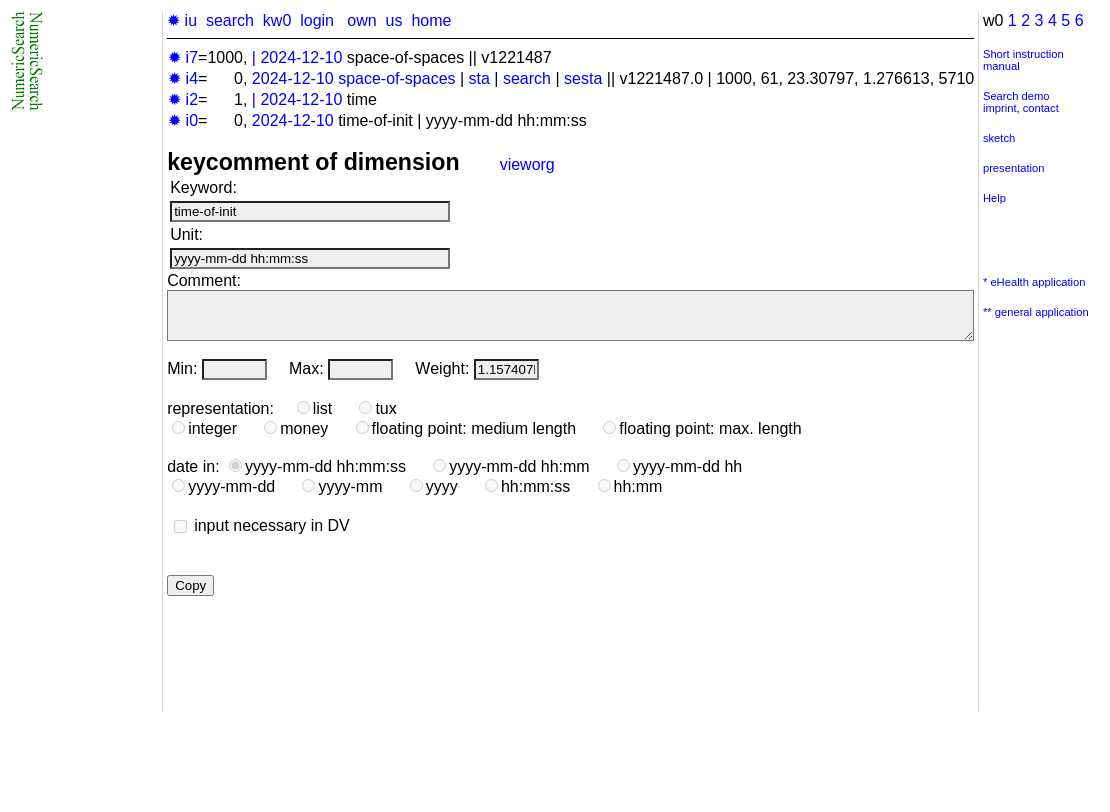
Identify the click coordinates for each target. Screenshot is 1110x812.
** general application (1036, 312)
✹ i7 (183, 57)
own (361, 20)
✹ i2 (183, 99)
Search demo (1016, 96)
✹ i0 (183, 120)
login (317, 20)
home (431, 20)
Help (994, 198)
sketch (999, 138)
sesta (583, 78)
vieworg (527, 164)
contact (1041, 108)
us (394, 20)
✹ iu (182, 20)
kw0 (277, 20)
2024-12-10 (301, 57)
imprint (1000, 108)
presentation (1014, 168)
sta (479, 78)
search (230, 20)
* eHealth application (1034, 282)
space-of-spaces (396, 78)
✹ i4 (183, 78)
